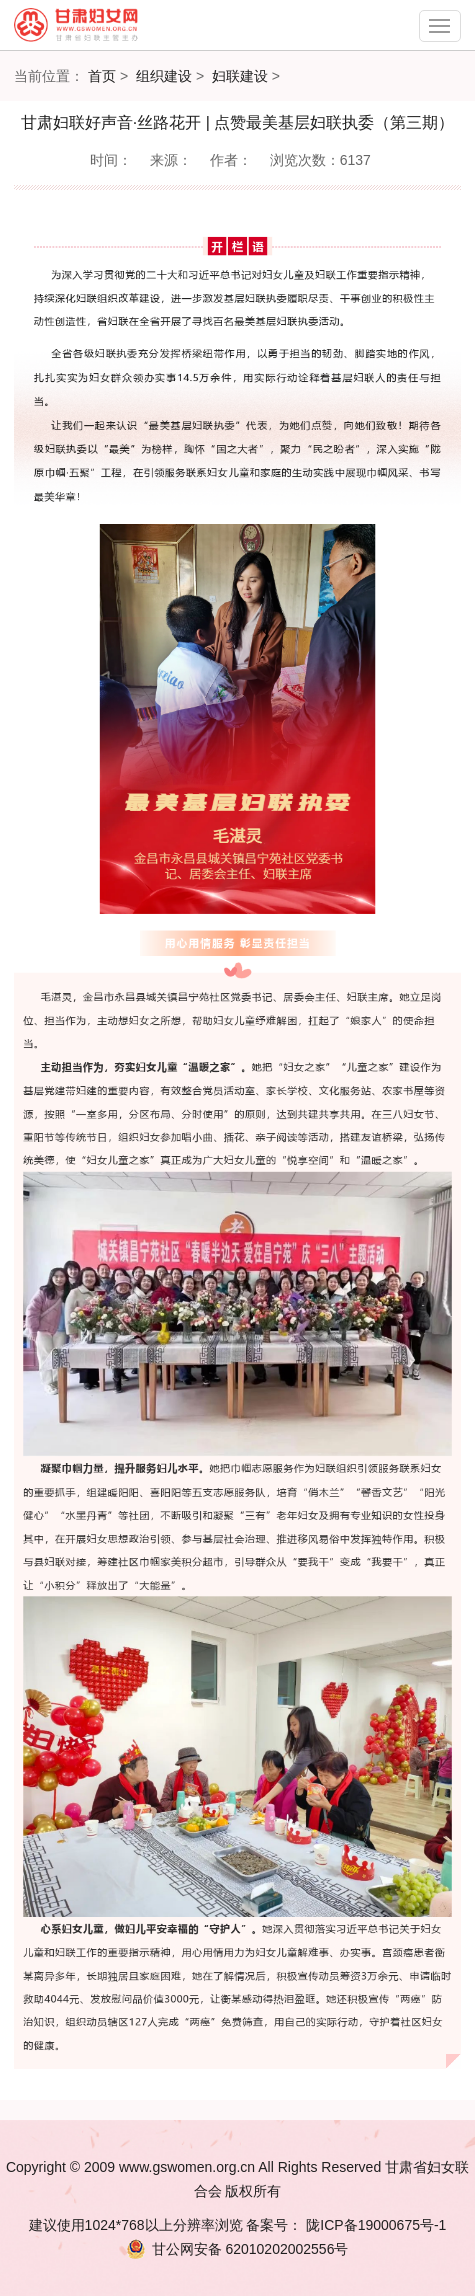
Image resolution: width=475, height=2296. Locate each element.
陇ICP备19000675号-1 (374, 2225)
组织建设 (164, 76)
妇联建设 (240, 76)
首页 (102, 76)
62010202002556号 (238, 2249)
